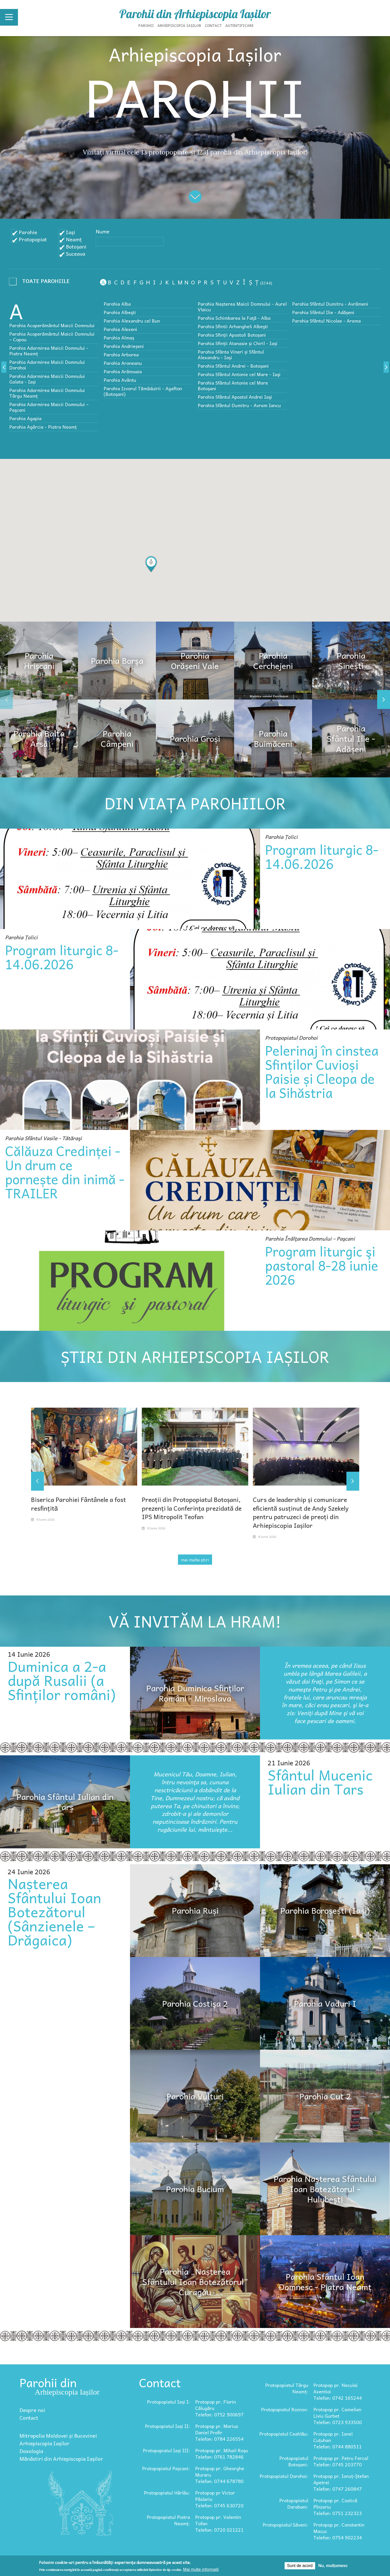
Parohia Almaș (119, 337)
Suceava (75, 253)
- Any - (41, 282)
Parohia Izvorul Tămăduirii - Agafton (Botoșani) (143, 391)
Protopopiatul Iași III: (166, 2450)
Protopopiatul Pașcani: (166, 2468)
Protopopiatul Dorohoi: (283, 2476)
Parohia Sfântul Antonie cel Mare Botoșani (233, 385)
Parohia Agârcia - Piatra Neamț (43, 426)
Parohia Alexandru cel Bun (132, 320)
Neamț (74, 239)
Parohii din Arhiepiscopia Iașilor (195, 13)
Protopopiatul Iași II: (167, 2426)
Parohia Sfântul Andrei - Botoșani (233, 365)
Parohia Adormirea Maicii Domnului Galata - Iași (47, 378)
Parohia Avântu (120, 380)
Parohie (28, 232)
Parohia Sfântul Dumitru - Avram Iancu (239, 405)
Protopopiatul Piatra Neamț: (168, 2520)
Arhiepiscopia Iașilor (179, 25)
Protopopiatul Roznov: (284, 2409)
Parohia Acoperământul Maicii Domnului (52, 325)
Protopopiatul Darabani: (293, 2503)
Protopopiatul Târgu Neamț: (286, 2388)
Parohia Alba (117, 303)
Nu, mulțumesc (333, 2565)
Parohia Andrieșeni (124, 346)
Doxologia (31, 2451)
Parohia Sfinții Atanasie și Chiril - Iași (237, 343)
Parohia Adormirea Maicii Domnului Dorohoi (47, 364)
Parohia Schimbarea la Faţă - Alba (234, 318)
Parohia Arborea (121, 354)
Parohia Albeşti (120, 312)
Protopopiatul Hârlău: (167, 2492)
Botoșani (76, 246)
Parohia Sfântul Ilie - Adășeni (323, 312)
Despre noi (32, 2410)
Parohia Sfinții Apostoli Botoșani (232, 334)
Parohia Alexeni (120, 329)
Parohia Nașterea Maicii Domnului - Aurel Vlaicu (242, 306)
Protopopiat (33, 239)
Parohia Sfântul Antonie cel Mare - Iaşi (239, 374)
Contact (213, 25)
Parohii (146, 25)
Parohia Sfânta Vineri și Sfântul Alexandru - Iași (231, 354)
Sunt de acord (300, 2565)
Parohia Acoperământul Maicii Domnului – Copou (52, 336)
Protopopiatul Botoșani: (293, 2461)
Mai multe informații (201, 2569)
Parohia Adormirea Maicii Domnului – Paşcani (49, 407)
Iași (70, 232)
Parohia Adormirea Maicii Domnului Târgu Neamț (47, 392)
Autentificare (239, 25)
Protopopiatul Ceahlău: (283, 2433)
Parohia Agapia (25, 418)
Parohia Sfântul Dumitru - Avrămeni (330, 303)
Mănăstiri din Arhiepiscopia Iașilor (61, 2459)
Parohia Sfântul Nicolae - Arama (326, 320)
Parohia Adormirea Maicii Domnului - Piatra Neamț (48, 350)
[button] (151, 564)
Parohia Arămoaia (123, 371)
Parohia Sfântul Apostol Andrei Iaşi (235, 396)
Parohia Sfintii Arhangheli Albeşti (233, 326)
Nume (102, 231)
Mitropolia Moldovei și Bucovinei (58, 2435)
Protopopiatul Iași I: (168, 2401)
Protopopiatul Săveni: (285, 2524)
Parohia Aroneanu (123, 363)
